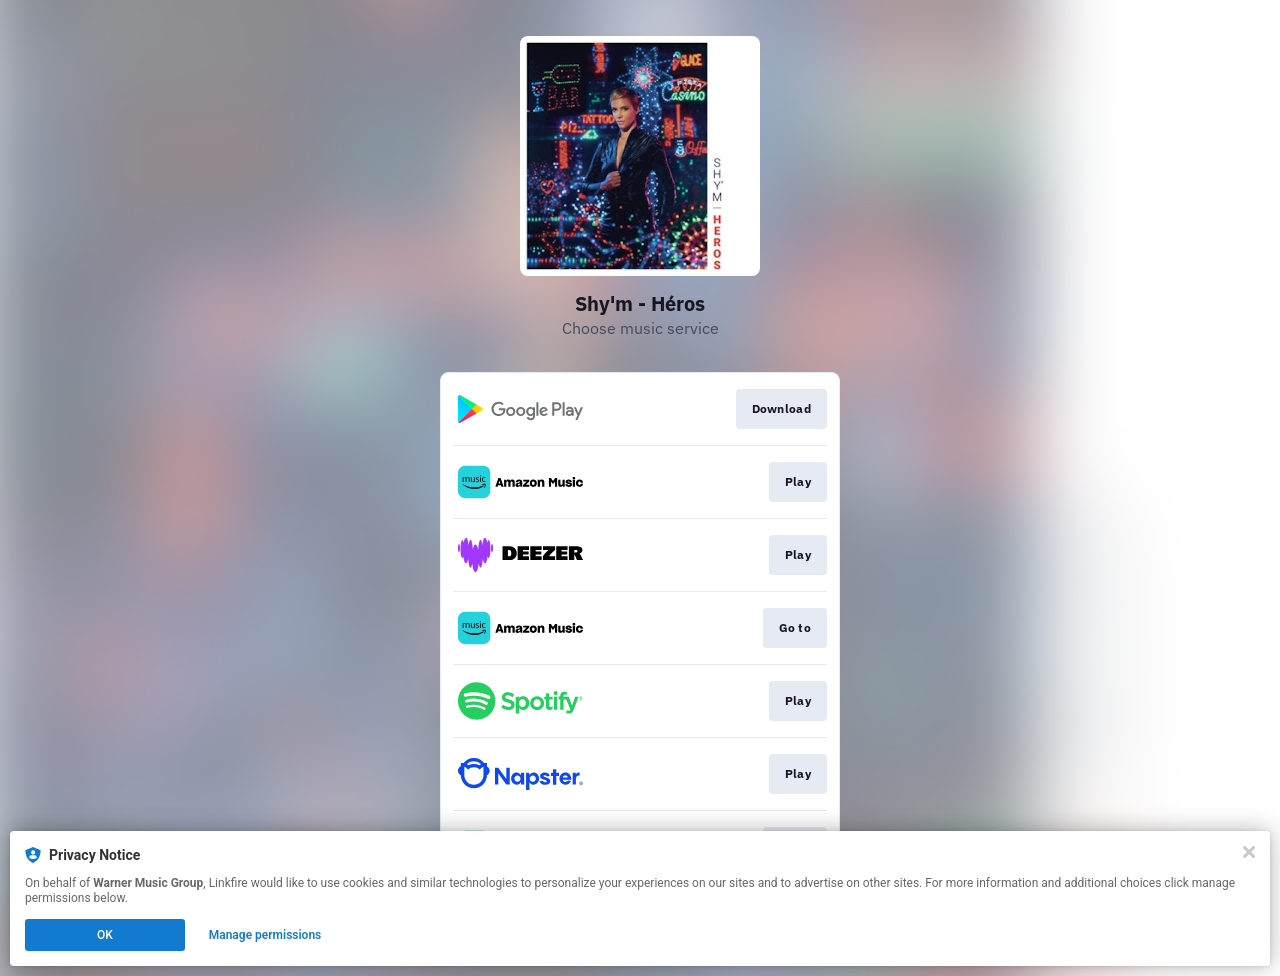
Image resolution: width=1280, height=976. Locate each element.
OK (105, 935)
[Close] (1249, 852)
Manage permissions (265, 935)
